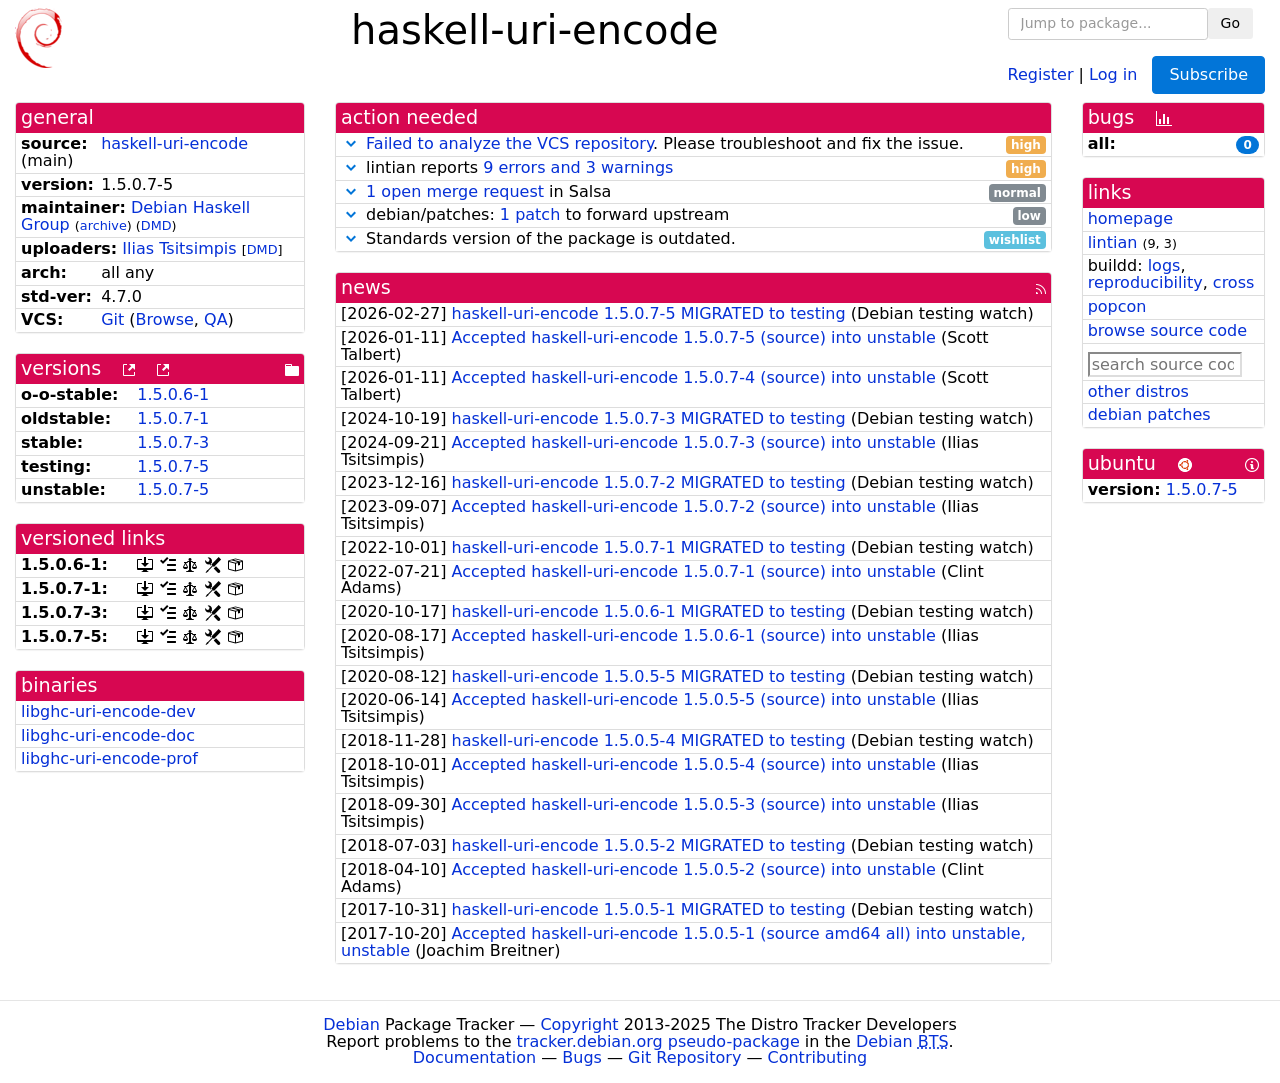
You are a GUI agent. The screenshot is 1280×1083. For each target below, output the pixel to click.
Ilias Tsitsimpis (179, 248)
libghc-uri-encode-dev (108, 711)
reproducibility (1145, 282)
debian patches (1149, 414)
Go (1230, 23)
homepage (1130, 218)
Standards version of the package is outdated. (693, 239)
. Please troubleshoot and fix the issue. (693, 144)
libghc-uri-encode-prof (109, 758)
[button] (351, 143)
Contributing (818, 1057)
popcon (1117, 306)
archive (103, 225)
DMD (156, 225)
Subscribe (1208, 74)
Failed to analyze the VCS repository (509, 143)
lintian (1113, 242)
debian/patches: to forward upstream (693, 215)
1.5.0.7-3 (173, 442)
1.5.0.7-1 (173, 418)
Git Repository (684, 1057)
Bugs (582, 1057)
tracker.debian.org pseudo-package (658, 1041)
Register (1041, 73)
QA (216, 319)
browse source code (1167, 330)
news (366, 287)
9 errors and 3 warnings (578, 167)
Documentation (474, 1057)
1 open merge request (455, 191)
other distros (1138, 391)
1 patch (530, 214)
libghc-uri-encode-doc (108, 735)
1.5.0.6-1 (173, 394)
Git (112, 319)
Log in (1113, 73)
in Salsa (693, 192)
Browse (165, 319)
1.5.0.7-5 (173, 466)
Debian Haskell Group (135, 216)
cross (1233, 282)
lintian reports (693, 168)
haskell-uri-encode (174, 143)
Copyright (579, 1024)
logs (1164, 265)
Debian (351, 1024)
